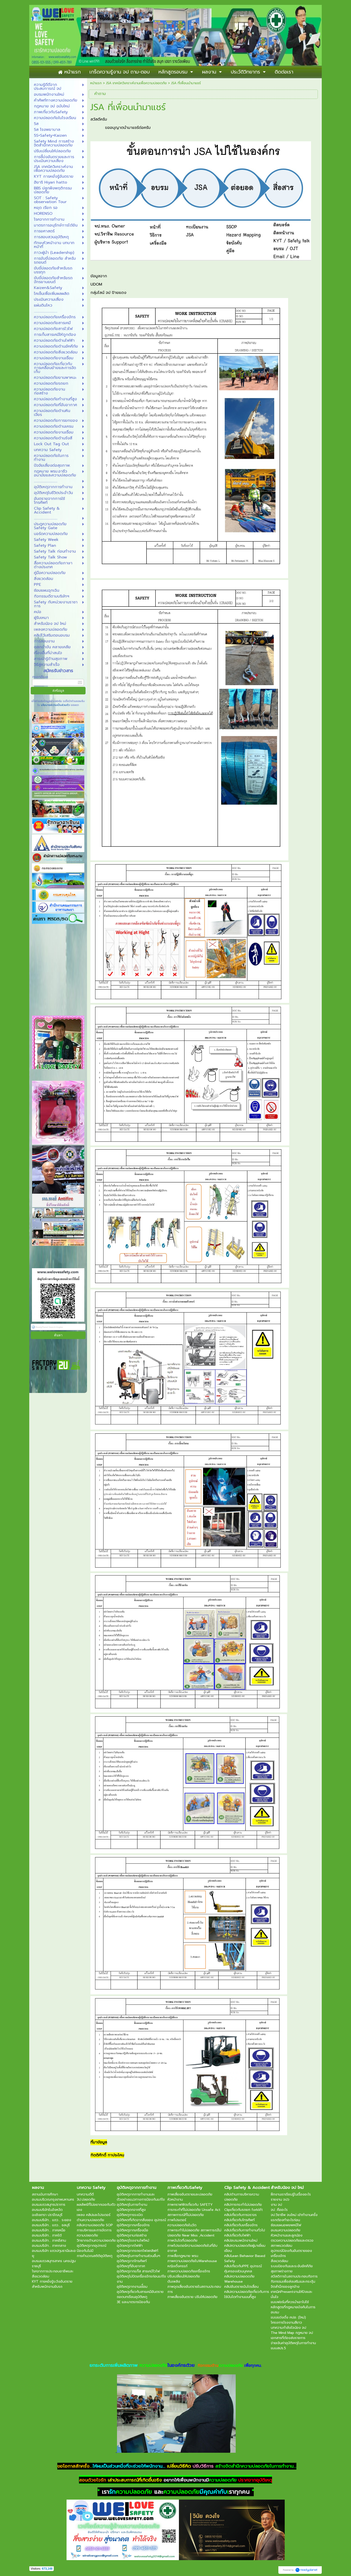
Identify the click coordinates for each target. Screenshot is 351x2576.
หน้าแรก (96, 83)
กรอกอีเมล (40, 677)
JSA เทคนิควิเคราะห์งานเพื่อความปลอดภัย (136, 83)
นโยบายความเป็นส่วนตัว (55, 705)
